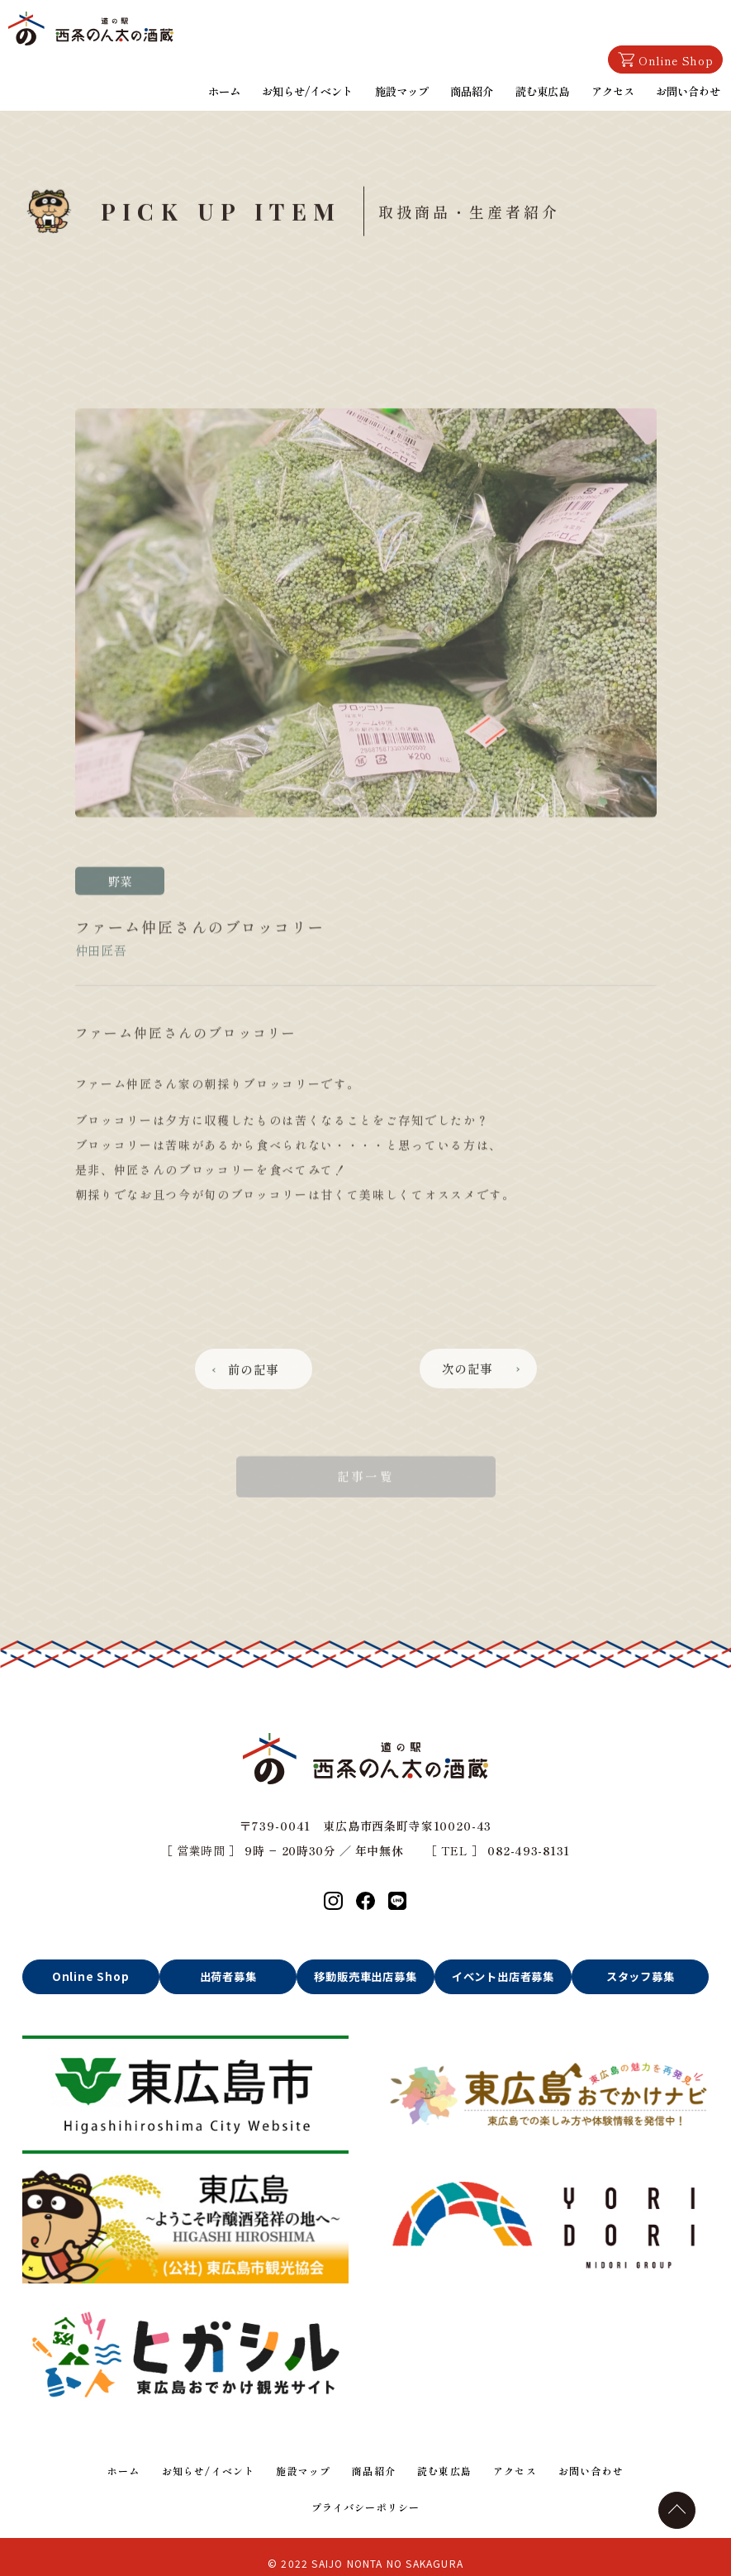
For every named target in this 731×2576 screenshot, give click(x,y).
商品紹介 (476, 89)
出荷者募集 (228, 1977)
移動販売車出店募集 (366, 1977)
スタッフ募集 (640, 1977)
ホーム (233, 89)
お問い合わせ (689, 89)
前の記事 (258, 1415)
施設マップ (406, 89)
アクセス (614, 89)
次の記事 (472, 1415)
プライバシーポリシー (365, 2502)
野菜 (119, 928)
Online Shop (665, 62)
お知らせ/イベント (315, 89)
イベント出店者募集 (503, 1977)
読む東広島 (545, 89)
